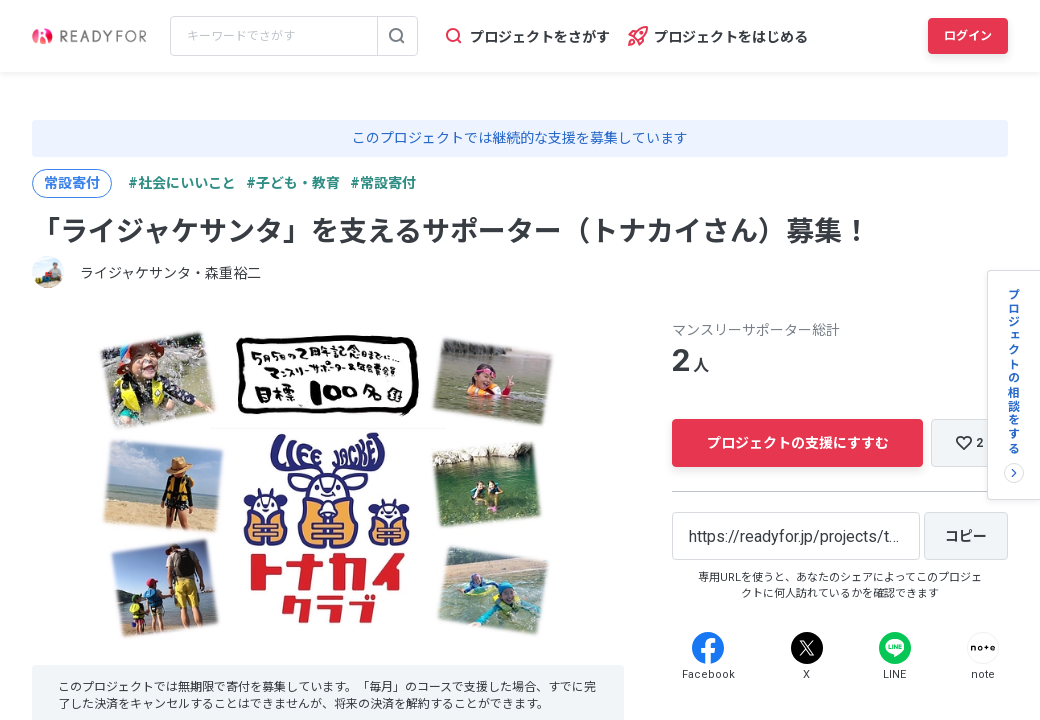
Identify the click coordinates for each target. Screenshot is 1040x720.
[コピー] (966, 536)
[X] (807, 648)
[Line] (895, 648)
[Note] (983, 648)
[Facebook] (708, 648)
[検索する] (397, 36)
